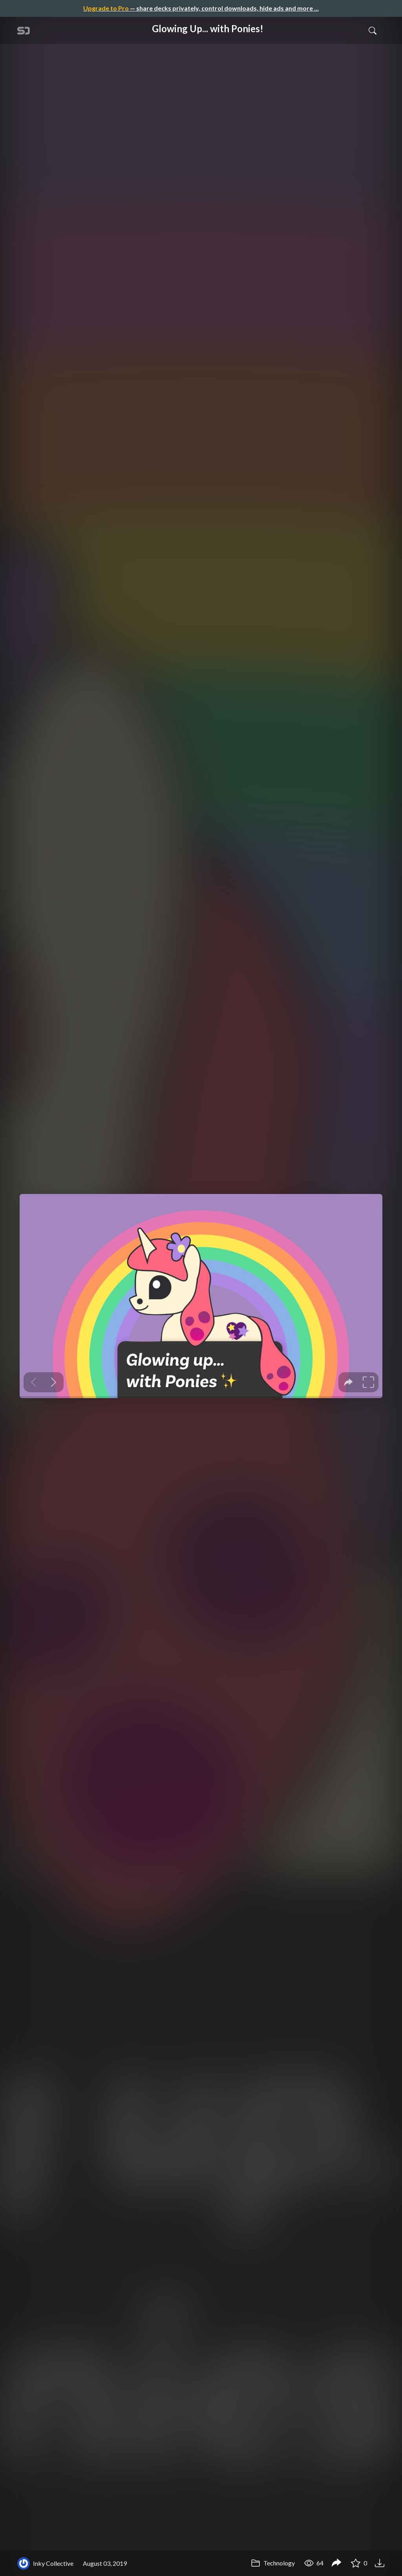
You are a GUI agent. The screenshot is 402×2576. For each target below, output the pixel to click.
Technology (273, 2563)
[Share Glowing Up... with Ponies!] (336, 2563)
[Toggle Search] (373, 30)
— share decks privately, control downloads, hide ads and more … (201, 8)
